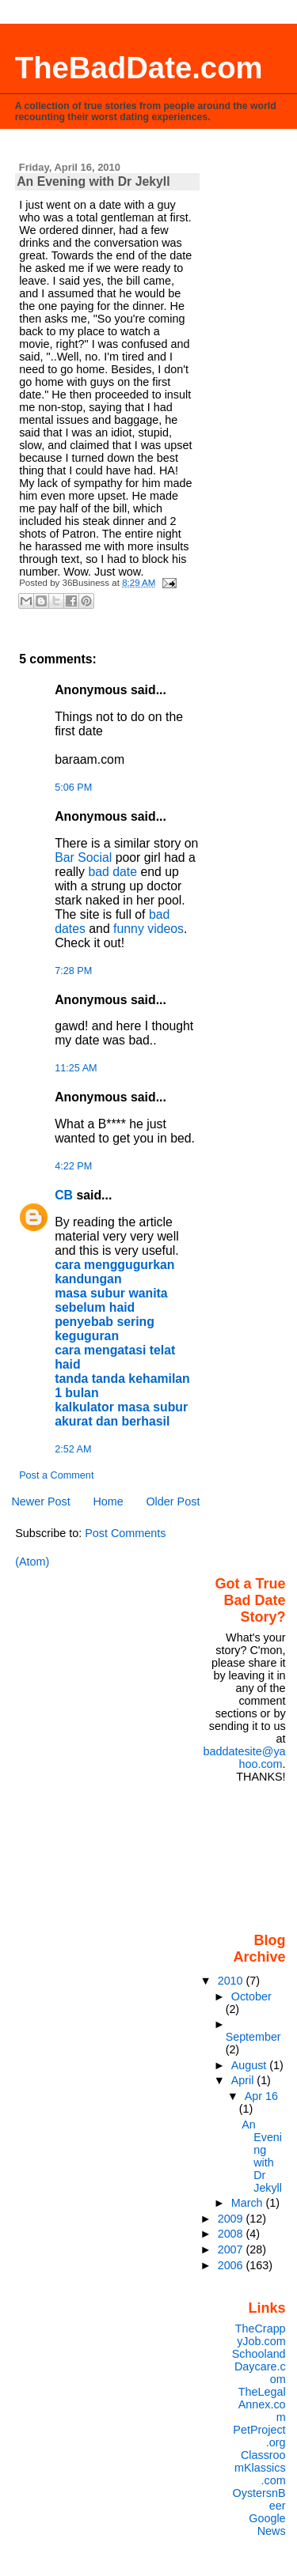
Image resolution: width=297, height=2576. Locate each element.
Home (108, 1501)
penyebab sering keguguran (104, 1329)
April (244, 2080)
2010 (232, 1980)
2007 (232, 2249)
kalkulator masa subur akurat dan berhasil (121, 1414)
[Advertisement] (248, 1856)
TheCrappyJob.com (260, 2334)
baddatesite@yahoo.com (244, 1757)
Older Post (173, 1501)
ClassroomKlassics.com (260, 2468)
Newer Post (40, 1501)
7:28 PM (73, 970)
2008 (232, 2233)
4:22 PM (73, 1166)
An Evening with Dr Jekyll (262, 2156)
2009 (232, 2218)
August (250, 2065)
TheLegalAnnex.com (262, 2404)
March (248, 2202)
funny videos (148, 928)
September (253, 2036)
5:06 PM (73, 787)
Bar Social (83, 857)
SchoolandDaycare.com (259, 2366)
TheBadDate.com (139, 68)
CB (64, 1195)
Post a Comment (56, 1475)
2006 (232, 2265)
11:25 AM (76, 1068)
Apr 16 (261, 2096)
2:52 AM (73, 1449)
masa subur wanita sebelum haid (111, 1300)
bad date (112, 871)
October (251, 1996)
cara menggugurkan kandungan (114, 1272)
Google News (267, 2524)
